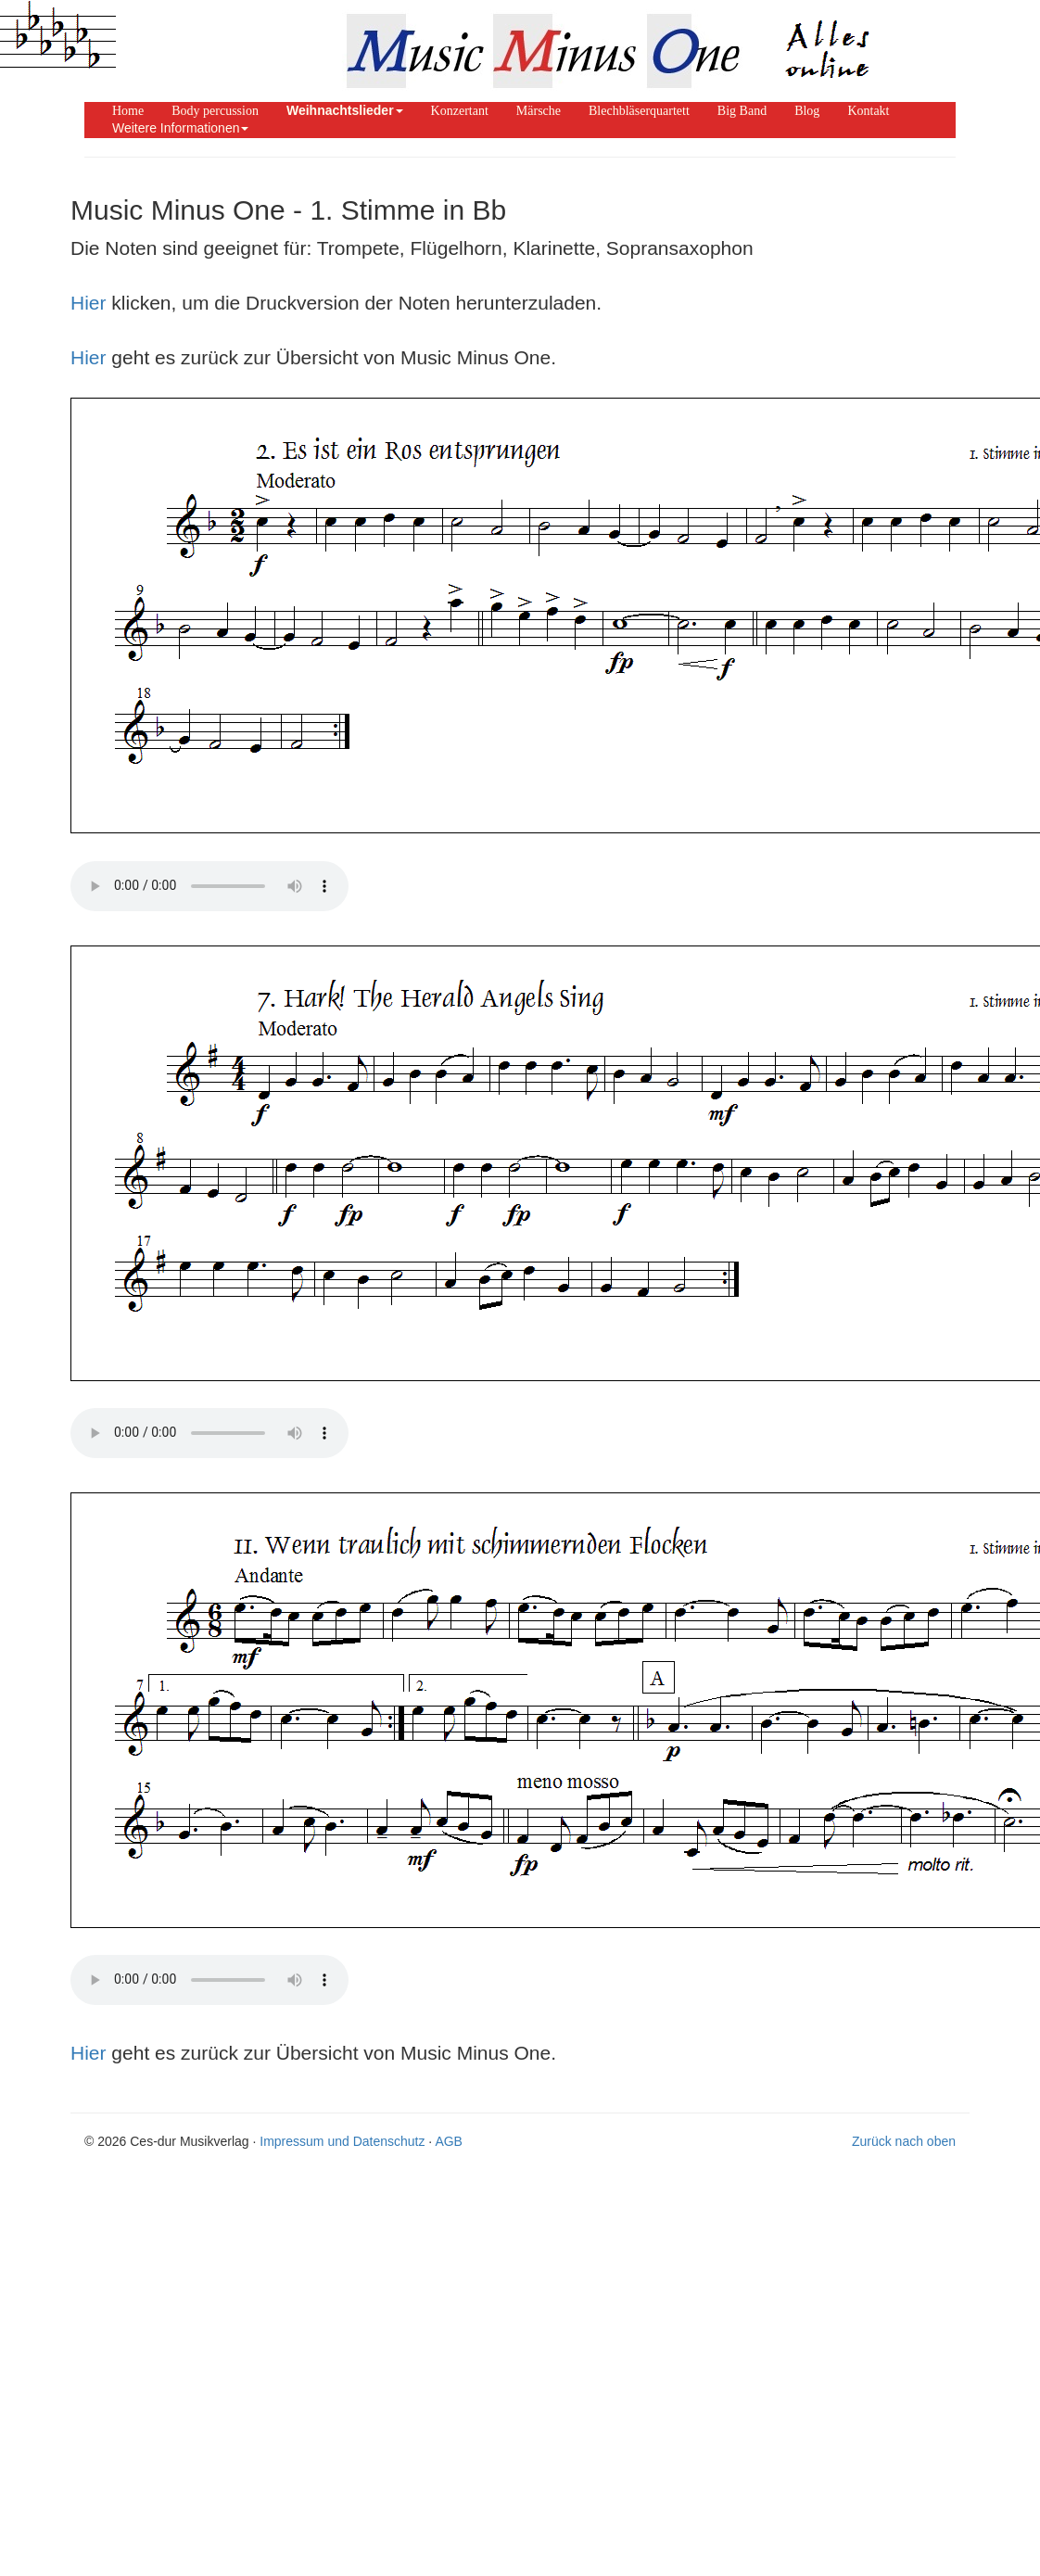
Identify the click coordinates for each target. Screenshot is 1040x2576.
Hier (88, 302)
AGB (449, 2141)
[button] (345, 111)
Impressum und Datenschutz (342, 2141)
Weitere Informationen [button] (180, 128)
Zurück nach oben (904, 2141)
